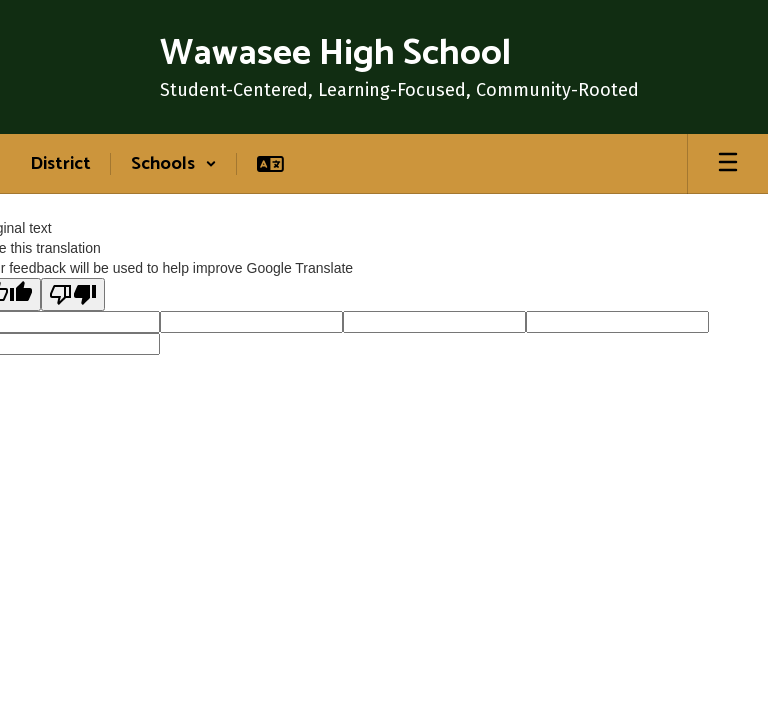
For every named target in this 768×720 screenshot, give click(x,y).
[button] (174, 164)
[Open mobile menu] (728, 164)
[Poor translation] (73, 294)
